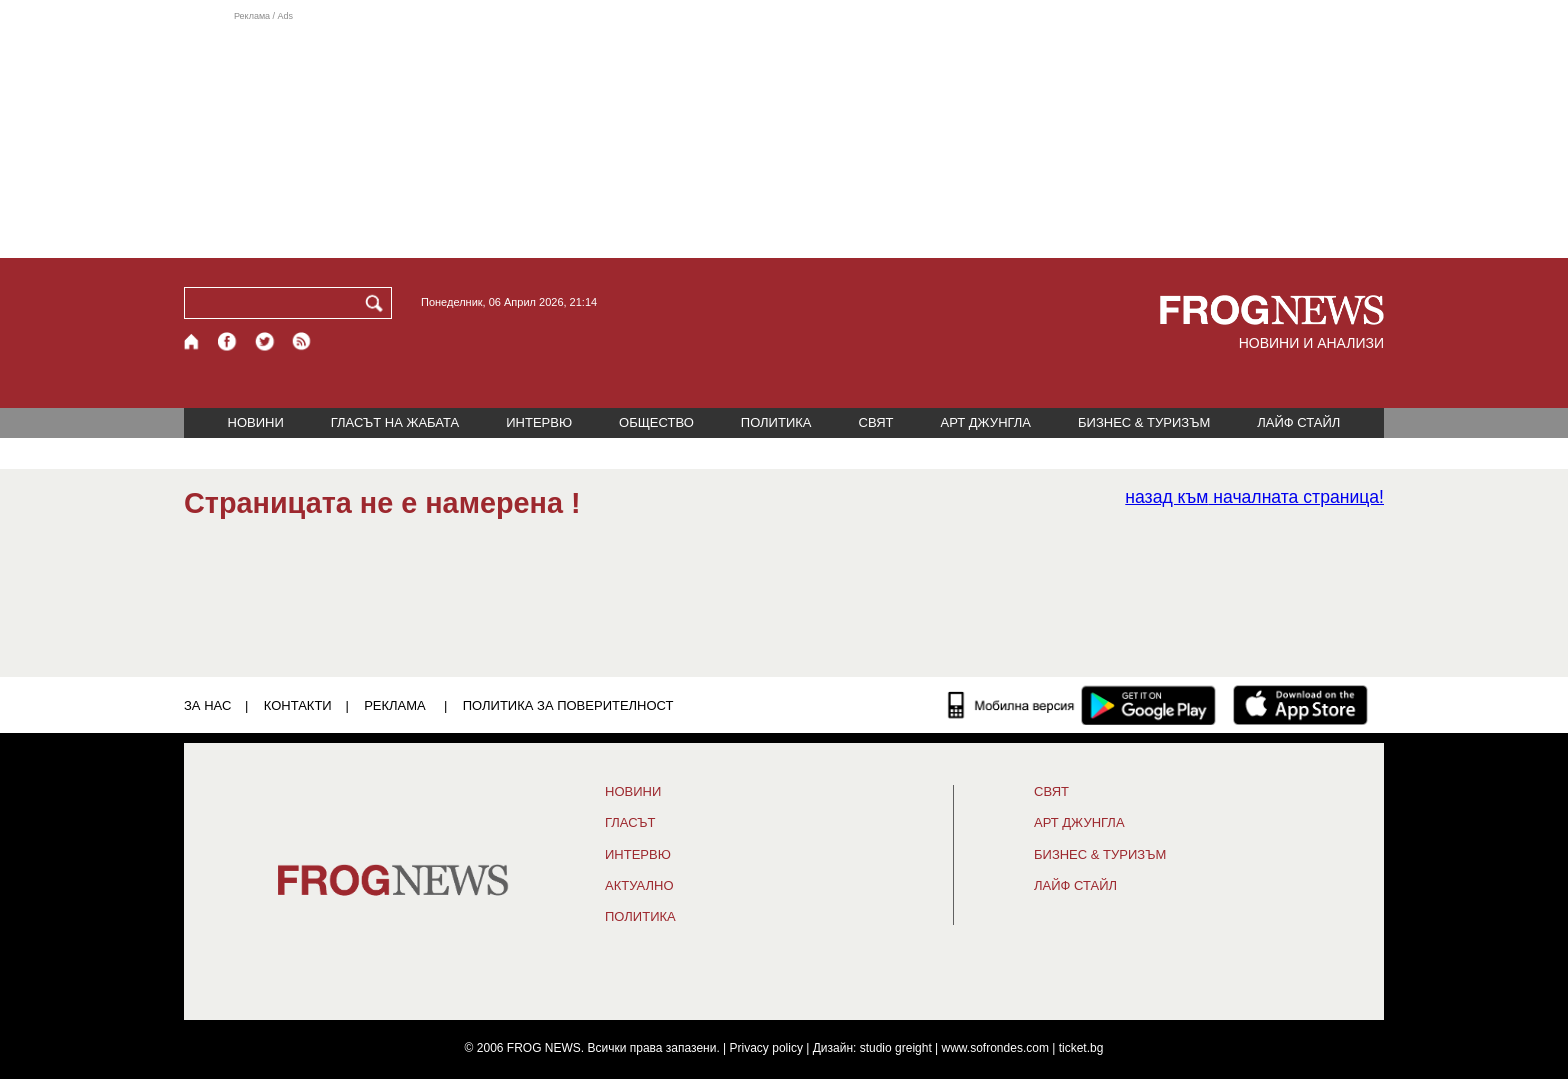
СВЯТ (876, 422)
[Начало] (192, 341)
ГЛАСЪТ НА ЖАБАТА (395, 422)
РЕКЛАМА (395, 705)
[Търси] (378, 303)
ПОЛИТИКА (776, 422)
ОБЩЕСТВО (656, 422)
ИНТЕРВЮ (539, 422)
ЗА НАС (207, 705)
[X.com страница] (265, 341)
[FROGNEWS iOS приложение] (1300, 705)
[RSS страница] (302, 341)
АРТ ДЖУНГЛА (985, 422)
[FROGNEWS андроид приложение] (1148, 705)
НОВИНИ (256, 422)
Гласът (630, 823)
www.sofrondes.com (995, 1048)
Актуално (639, 886)
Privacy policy (766, 1048)
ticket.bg (1081, 1048)
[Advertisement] (784, 134)
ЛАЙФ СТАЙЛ (1298, 422)
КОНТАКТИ (298, 705)
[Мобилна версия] (1011, 705)
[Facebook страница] (228, 341)
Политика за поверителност (568, 705)
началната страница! (1254, 497)
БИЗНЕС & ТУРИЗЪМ (1144, 422)
